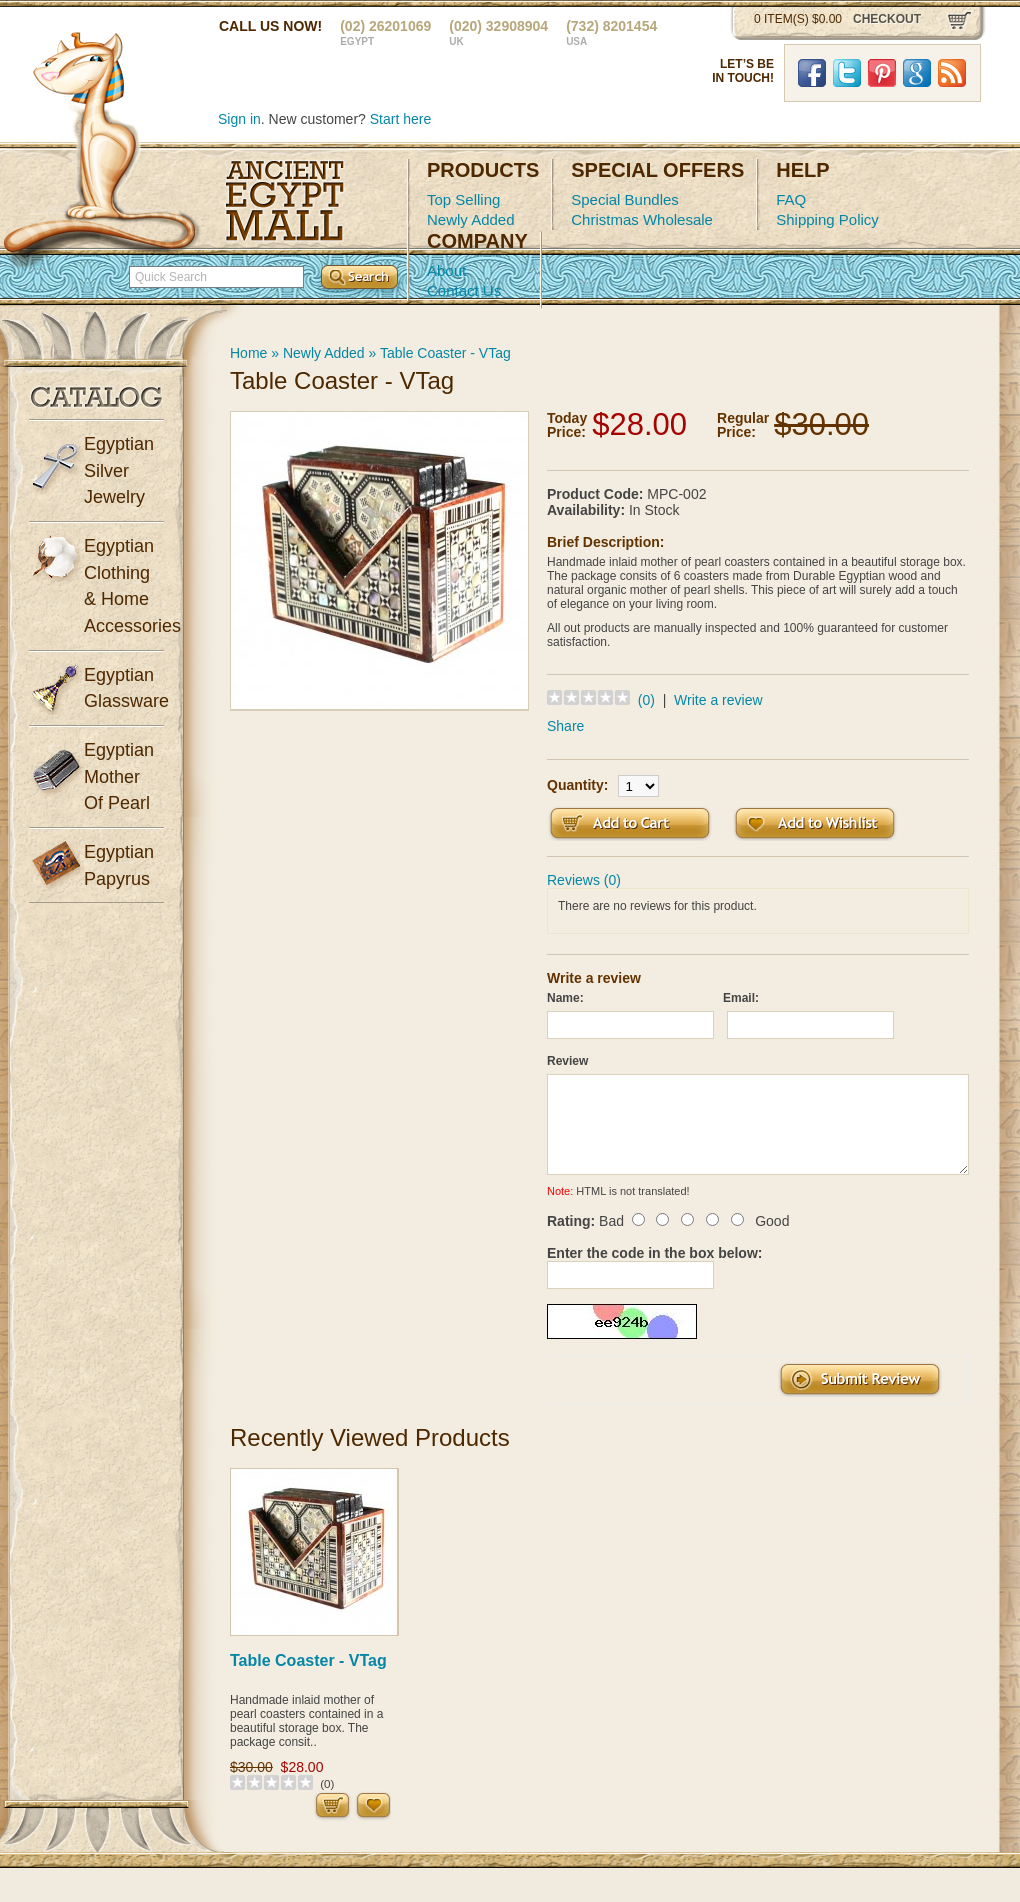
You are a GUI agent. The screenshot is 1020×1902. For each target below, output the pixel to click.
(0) (646, 700)
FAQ (791, 199)
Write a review (718, 700)
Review (567, 1061)
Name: (565, 998)
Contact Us (464, 290)
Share (565, 726)
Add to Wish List (815, 823)
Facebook (812, 73)
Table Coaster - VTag (445, 353)
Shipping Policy (827, 219)
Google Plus (917, 73)
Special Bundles (625, 199)
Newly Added (471, 219)
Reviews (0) (584, 880)
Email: (741, 998)
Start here (400, 119)
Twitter (847, 73)
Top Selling (463, 199)
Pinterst (882, 73)
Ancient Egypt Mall (285, 201)
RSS (952, 73)
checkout (887, 19)
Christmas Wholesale (642, 219)
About (446, 270)
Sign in (239, 119)
